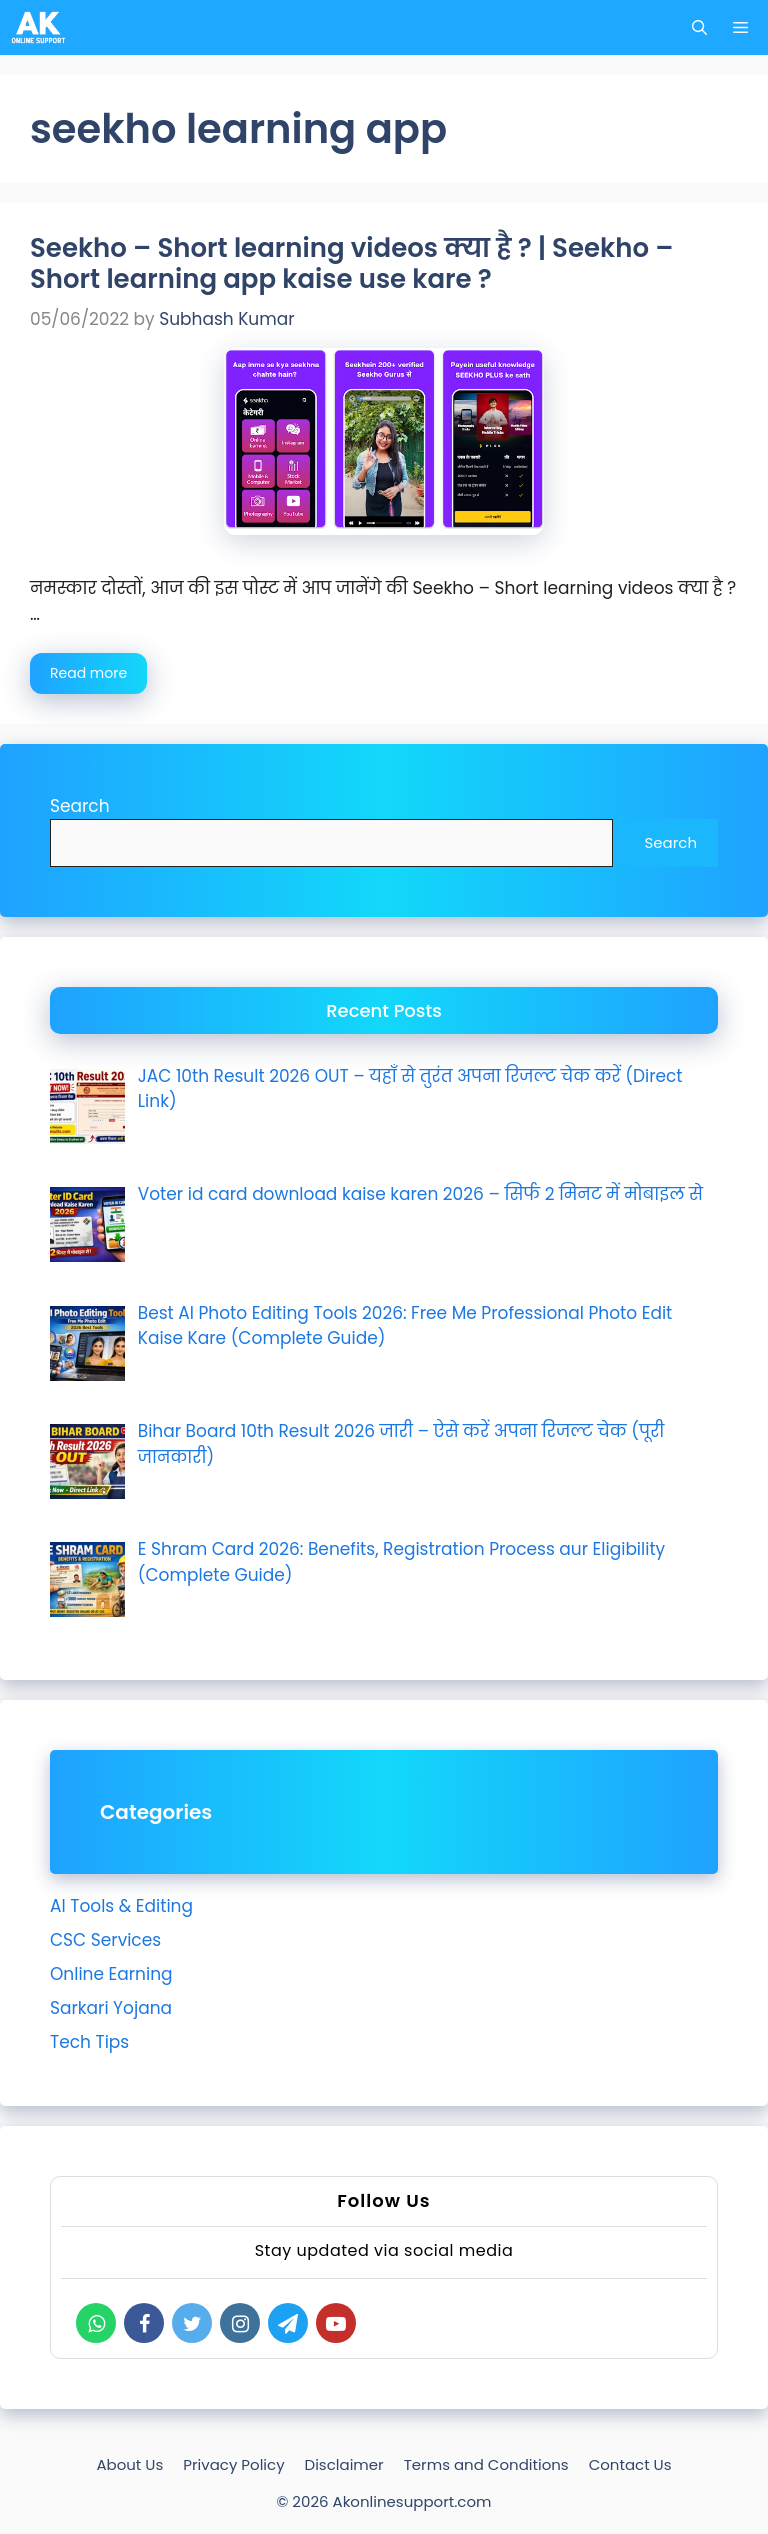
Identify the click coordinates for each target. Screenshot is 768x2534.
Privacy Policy (233, 2464)
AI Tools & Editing (121, 1906)
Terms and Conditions (486, 2464)
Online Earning (111, 1974)
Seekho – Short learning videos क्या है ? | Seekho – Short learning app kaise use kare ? (351, 263)
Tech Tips (89, 2042)
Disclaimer (344, 2464)
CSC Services (105, 1940)
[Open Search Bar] (699, 27)
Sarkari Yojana (111, 2008)
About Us (129, 2464)
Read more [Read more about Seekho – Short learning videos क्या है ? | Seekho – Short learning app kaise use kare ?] (88, 673)
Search (80, 806)
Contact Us (630, 2464)
